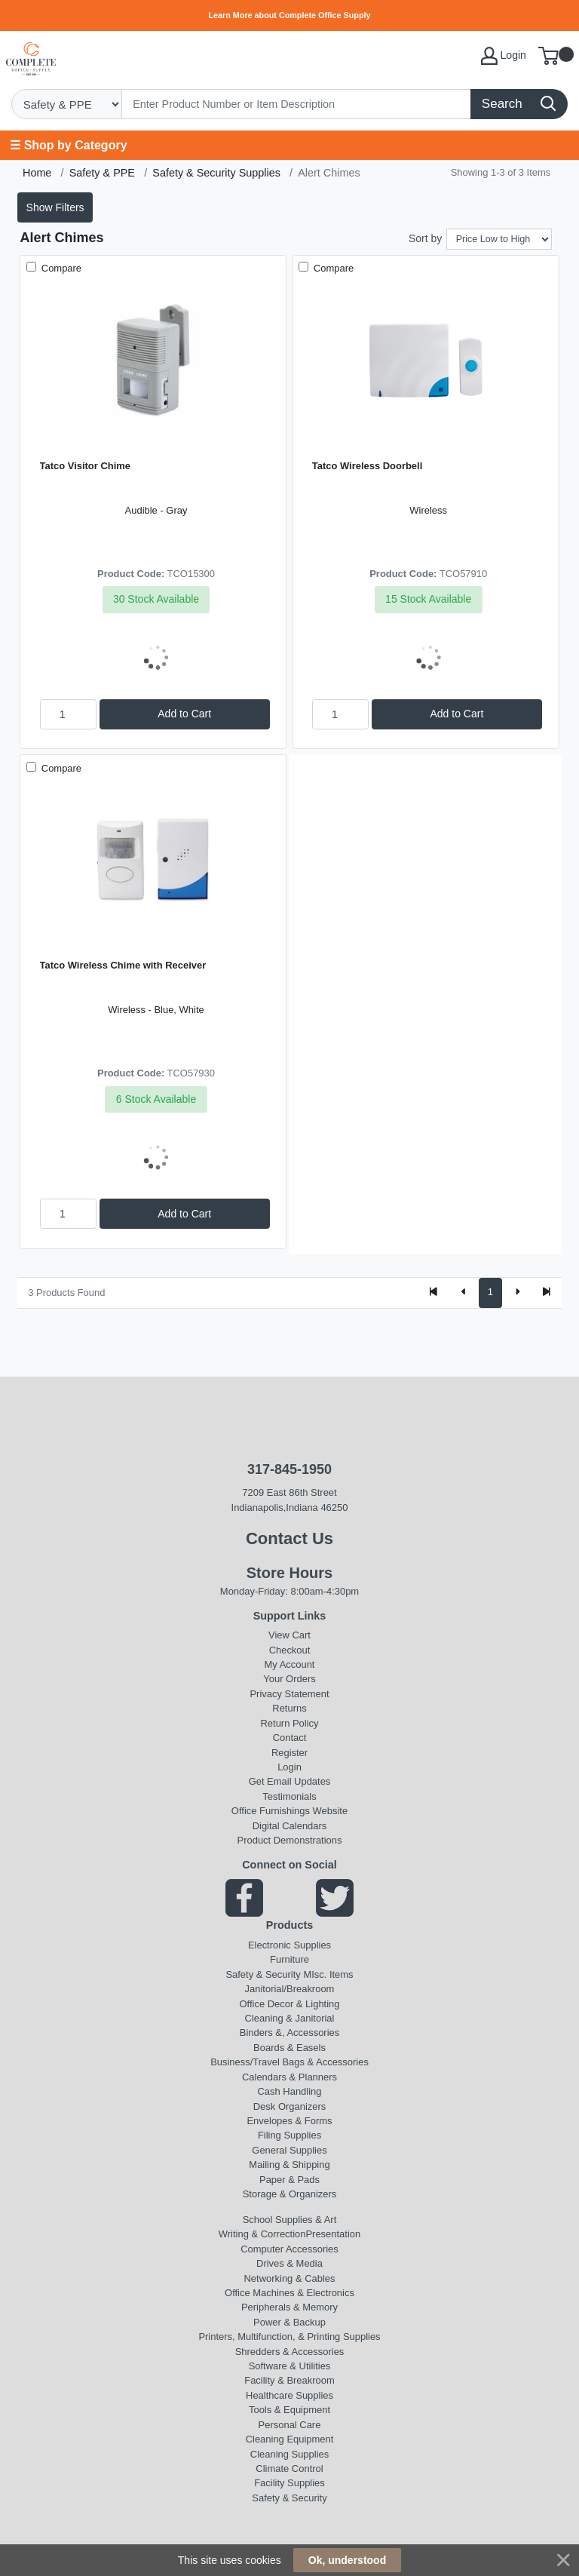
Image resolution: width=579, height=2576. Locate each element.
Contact (290, 1737)
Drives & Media (289, 2263)
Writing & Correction (262, 2234)
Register (289, 1752)
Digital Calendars (290, 1825)
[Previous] (464, 1293)
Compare (59, 268)
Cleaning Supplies (289, 2454)
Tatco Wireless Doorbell (367, 465)
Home (37, 173)
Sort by (425, 238)
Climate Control (289, 2468)
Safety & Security (262, 1974)
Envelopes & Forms (289, 2120)
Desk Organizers (289, 2106)
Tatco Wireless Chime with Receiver (123, 965)
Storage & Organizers (290, 2194)
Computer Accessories (289, 2249)
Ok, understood (347, 2560)
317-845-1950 (289, 1469)
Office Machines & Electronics (289, 2292)
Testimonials (289, 1796)
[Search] (296, 104)
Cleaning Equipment (290, 2439)
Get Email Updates (290, 1781)
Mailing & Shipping (289, 2164)
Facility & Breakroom (289, 2380)
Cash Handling (290, 2091)
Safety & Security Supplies (216, 173)
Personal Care (290, 2424)
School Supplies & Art (290, 2219)
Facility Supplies (289, 2482)
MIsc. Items (328, 1974)
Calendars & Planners (289, 2077)
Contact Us (289, 1538)
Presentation (332, 2234)
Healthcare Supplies (289, 2395)
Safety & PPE (102, 173)
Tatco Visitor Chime (85, 465)
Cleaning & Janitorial (290, 2018)
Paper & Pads (289, 2179)
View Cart (289, 1635)
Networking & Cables (289, 2278)
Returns (289, 1708)
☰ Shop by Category (68, 145)
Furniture (289, 1959)
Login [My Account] (503, 56)
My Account (290, 1664)
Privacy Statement (289, 1693)
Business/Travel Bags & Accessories (289, 2062)
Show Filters (55, 207)
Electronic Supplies (289, 1945)
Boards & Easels (289, 2047)
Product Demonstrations (289, 1840)
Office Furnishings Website (289, 1810)
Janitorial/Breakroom (290, 1988)
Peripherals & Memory (289, 2307)
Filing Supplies (289, 2135)
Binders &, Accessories (289, 2032)
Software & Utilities (290, 2366)
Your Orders (289, 1678)
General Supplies (289, 2150)
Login (289, 1767)
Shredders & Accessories (290, 2351)
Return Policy (289, 1723)
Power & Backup (289, 2322)
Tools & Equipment (289, 2409)
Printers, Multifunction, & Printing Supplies (289, 2336)
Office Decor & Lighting (290, 2004)
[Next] (517, 1293)
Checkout (290, 1650)
